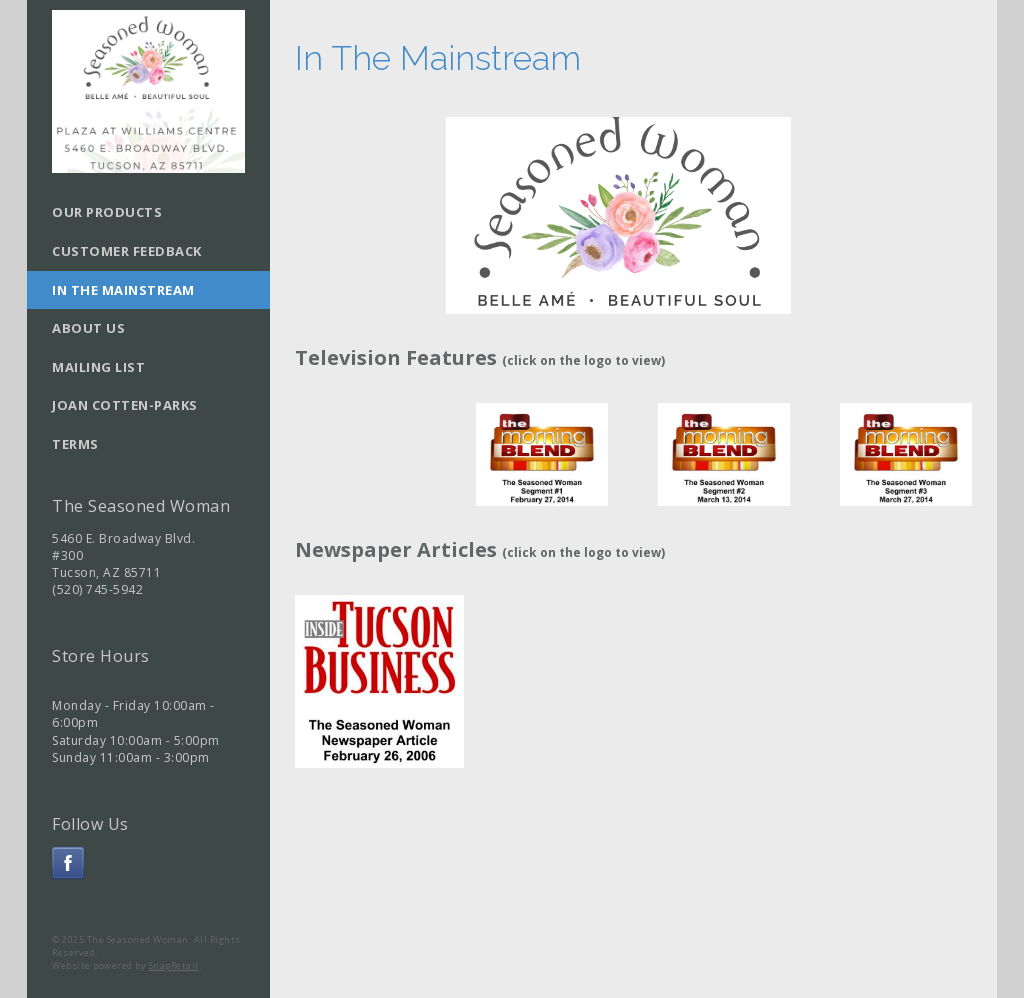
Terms (75, 444)
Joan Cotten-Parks (125, 405)
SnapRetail (174, 965)
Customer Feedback (127, 251)
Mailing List (98, 367)
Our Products (107, 212)
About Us (88, 328)
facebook (68, 863)
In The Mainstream (123, 290)
